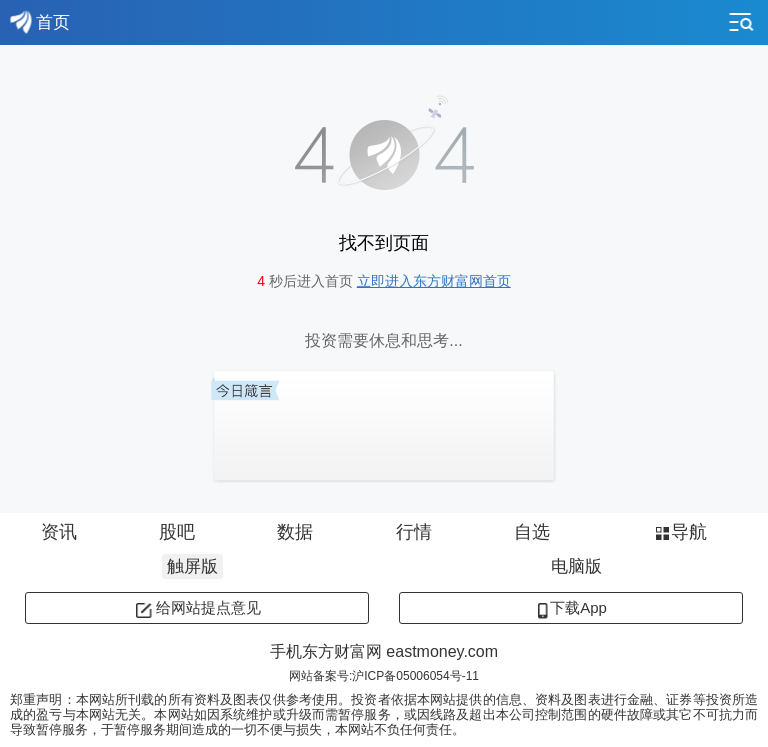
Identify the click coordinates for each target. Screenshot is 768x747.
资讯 (59, 532)
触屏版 (192, 566)
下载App (571, 607)
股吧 (177, 532)
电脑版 (576, 566)
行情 (414, 532)
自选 (532, 532)
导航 (679, 532)
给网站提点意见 (197, 607)
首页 (40, 22)
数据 (295, 532)
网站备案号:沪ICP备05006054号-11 (384, 676)
